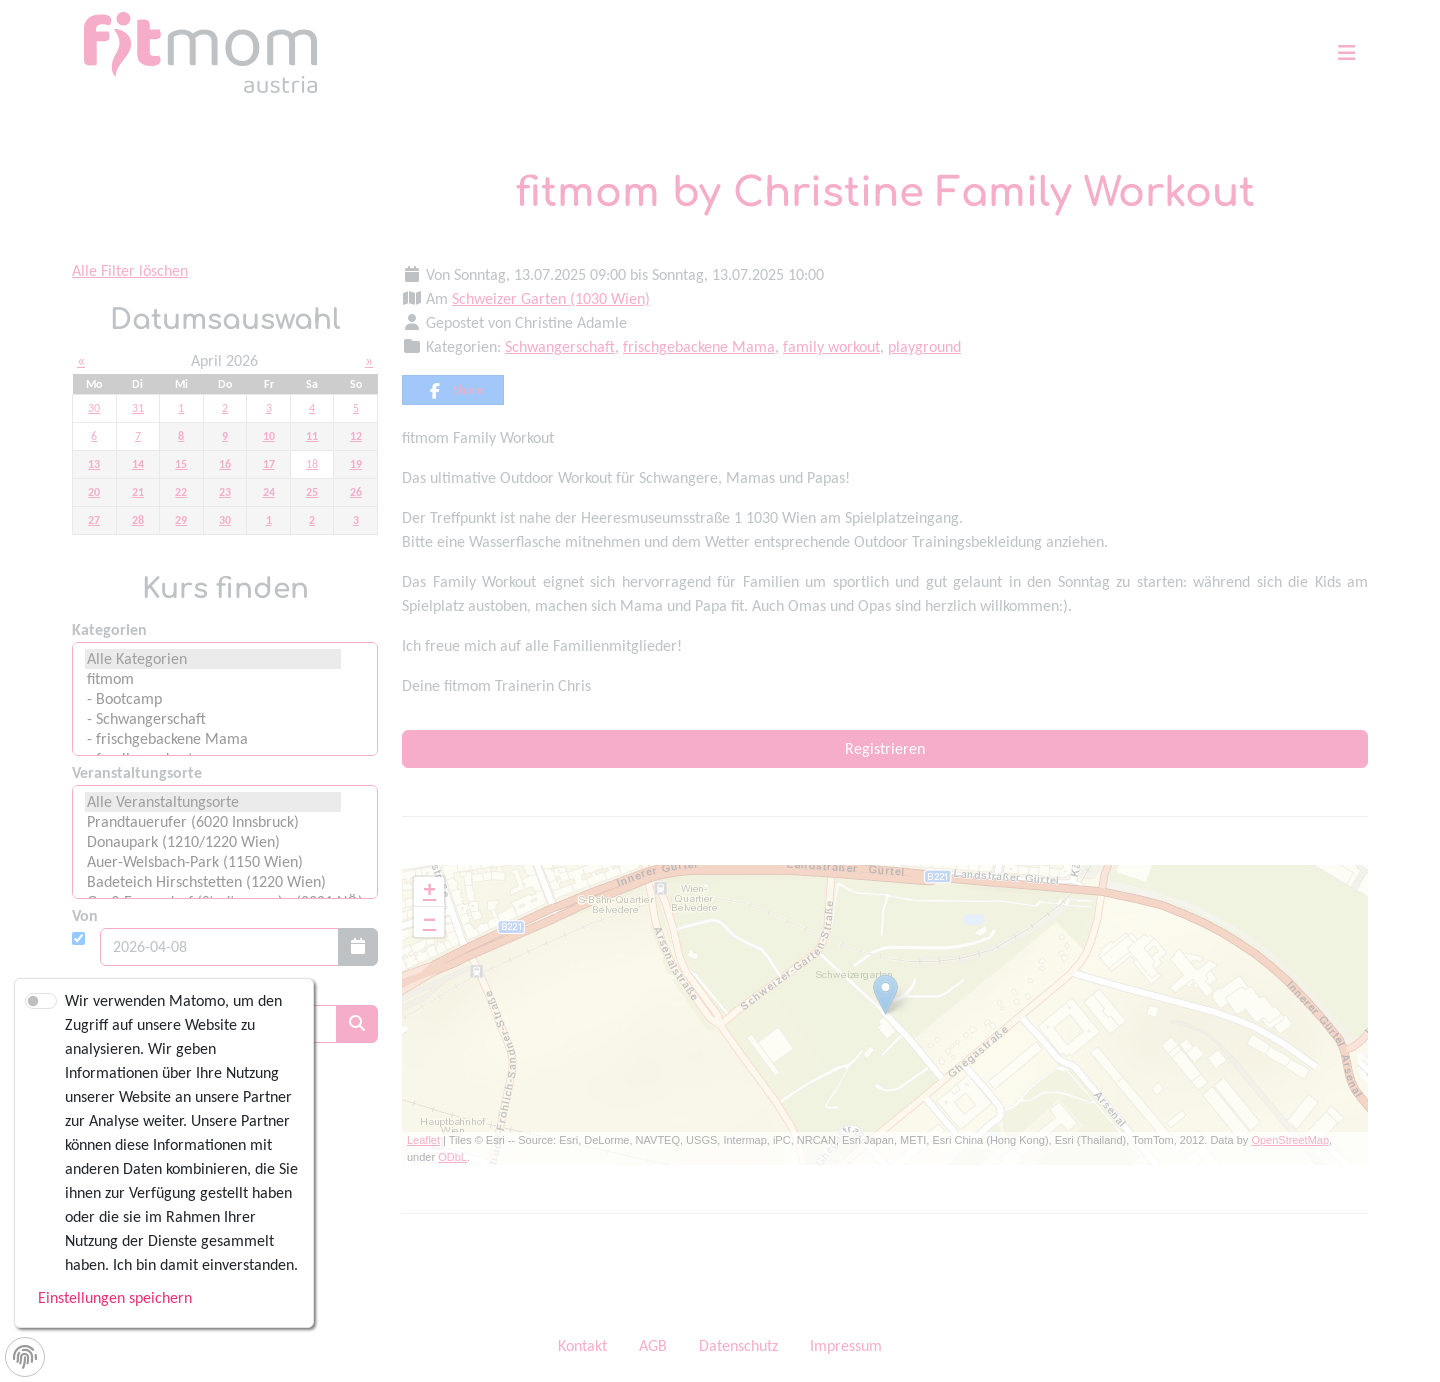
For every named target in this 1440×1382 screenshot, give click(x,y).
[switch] (41, 1001)
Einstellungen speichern (115, 1297)
